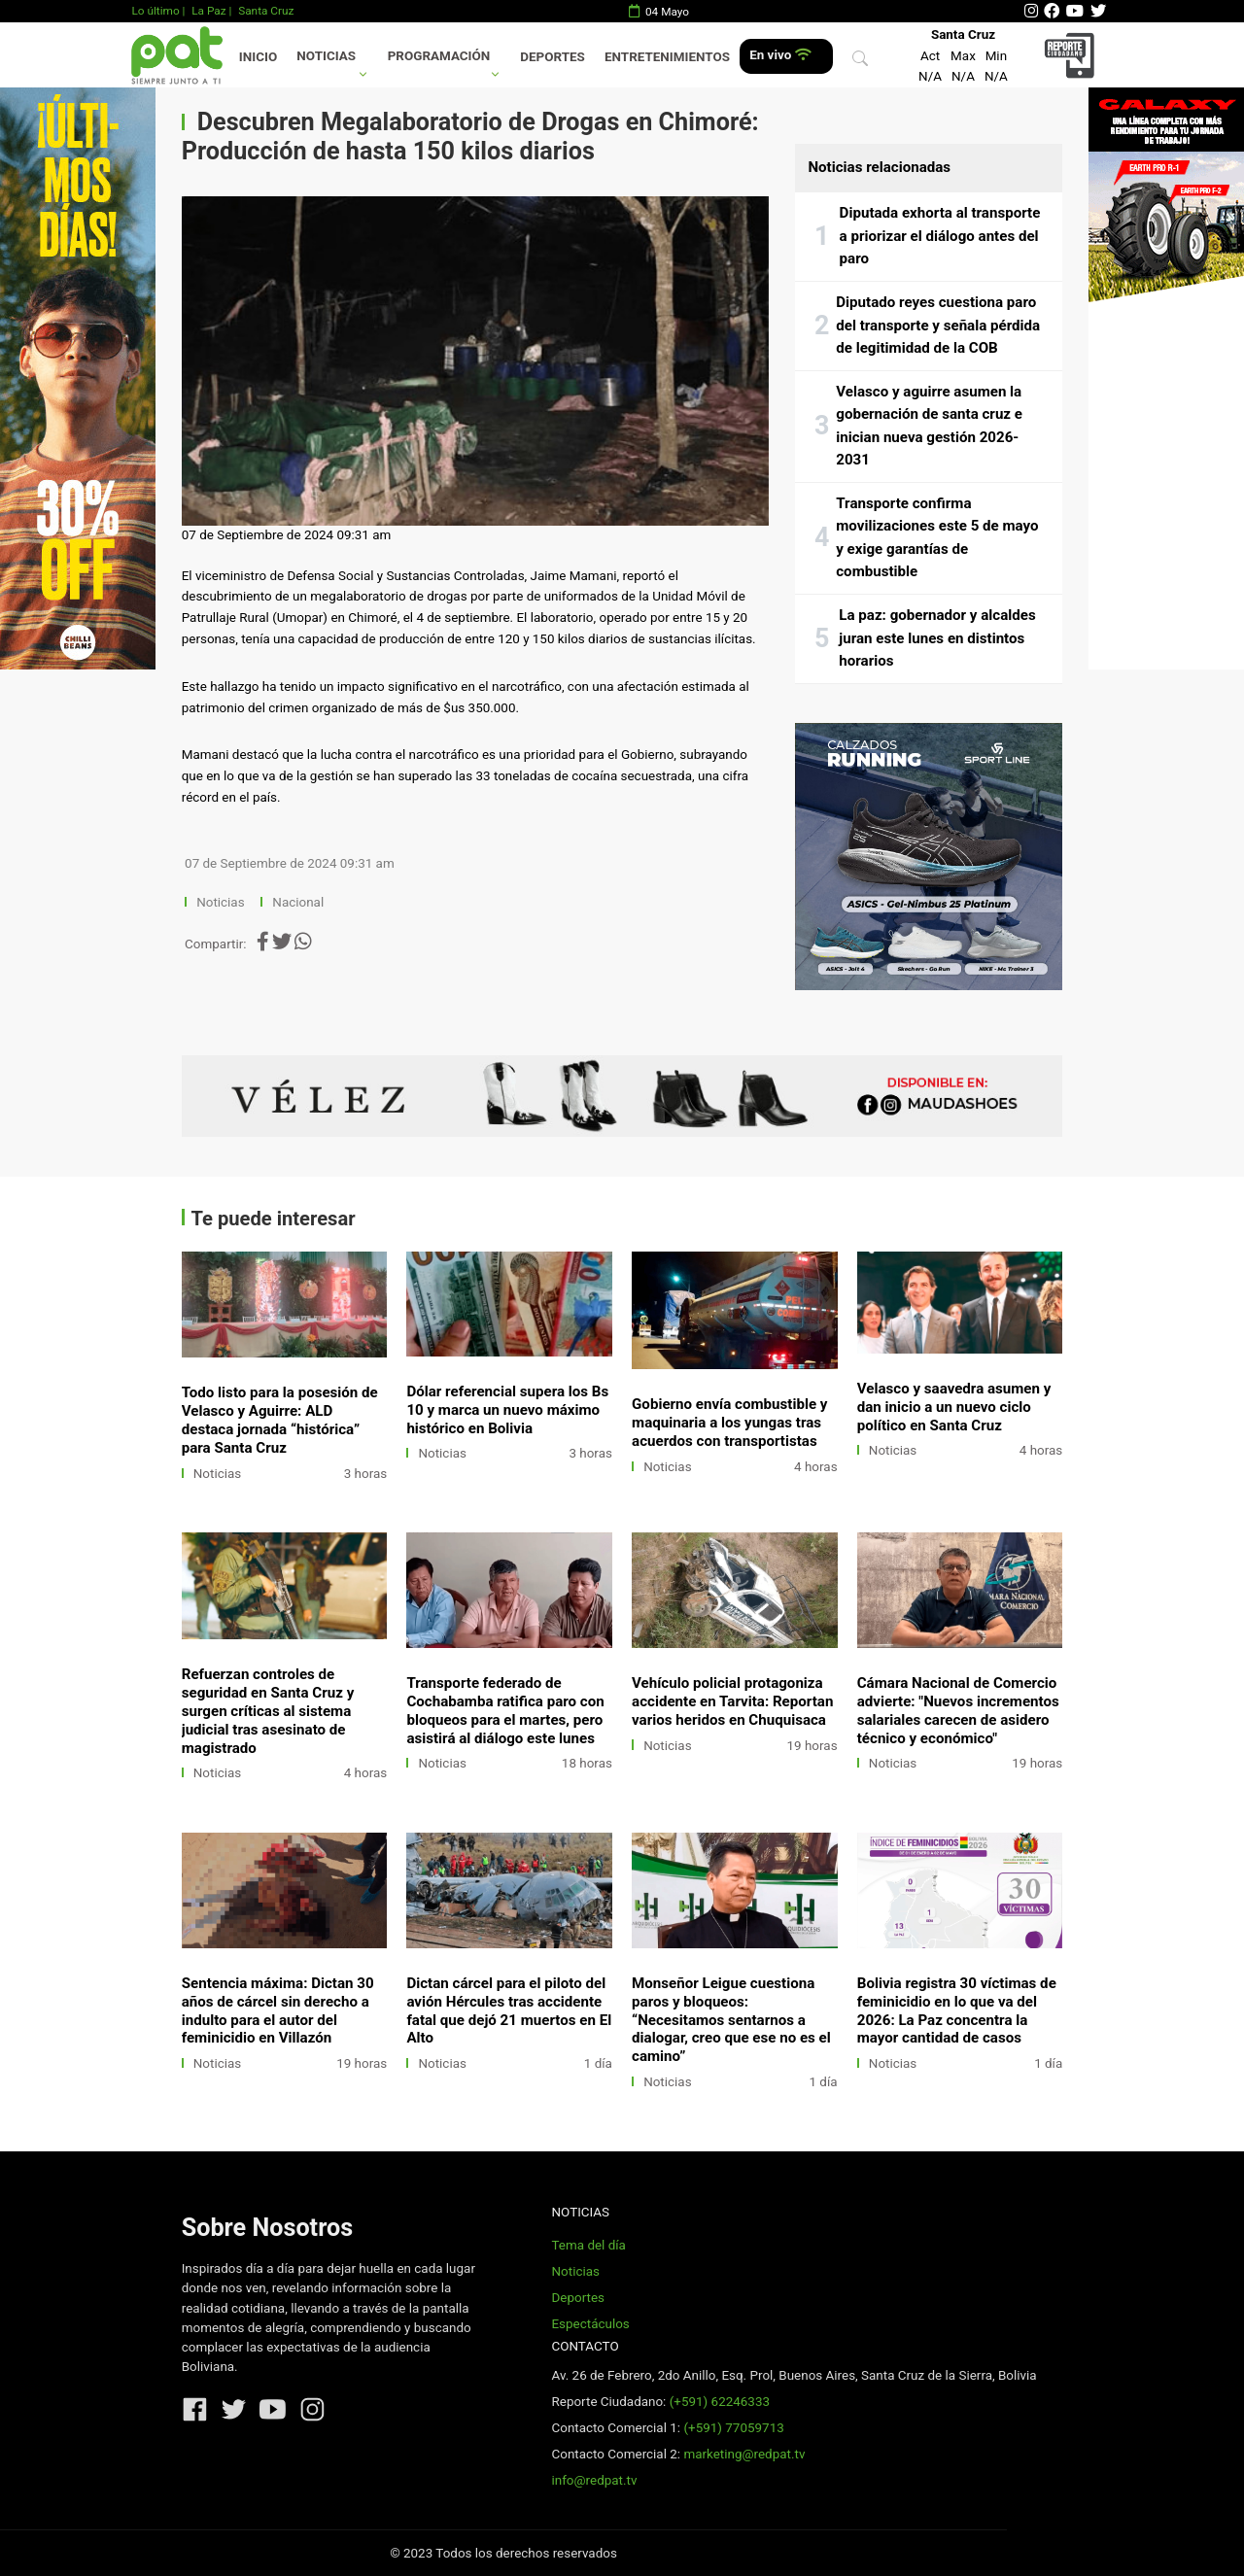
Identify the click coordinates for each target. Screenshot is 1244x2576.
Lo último (155, 10)
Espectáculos (590, 2324)
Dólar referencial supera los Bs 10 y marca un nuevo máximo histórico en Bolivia (507, 1410)
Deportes (552, 57)
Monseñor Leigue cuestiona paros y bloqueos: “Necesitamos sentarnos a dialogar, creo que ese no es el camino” (731, 2020)
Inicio (258, 57)
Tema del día (588, 2245)
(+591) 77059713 (733, 2428)
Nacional (299, 902)
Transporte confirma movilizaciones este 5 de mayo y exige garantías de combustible (937, 538)
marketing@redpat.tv (744, 2454)
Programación (439, 56)
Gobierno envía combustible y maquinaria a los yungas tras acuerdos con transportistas (729, 1422)
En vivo (780, 55)
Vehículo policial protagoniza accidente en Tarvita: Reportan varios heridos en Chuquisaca (732, 1701)
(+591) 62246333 (720, 2401)
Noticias (326, 56)
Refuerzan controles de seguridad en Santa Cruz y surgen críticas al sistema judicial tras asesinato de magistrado (268, 1711)
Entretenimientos (667, 57)
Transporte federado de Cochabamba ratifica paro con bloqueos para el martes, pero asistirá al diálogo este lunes (505, 1710)
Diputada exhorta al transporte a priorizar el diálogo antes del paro (940, 235)
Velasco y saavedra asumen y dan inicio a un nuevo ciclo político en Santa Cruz (954, 1407)
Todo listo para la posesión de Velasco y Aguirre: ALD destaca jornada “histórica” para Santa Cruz (280, 1420)
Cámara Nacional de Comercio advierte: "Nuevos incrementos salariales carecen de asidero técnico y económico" (958, 1710)
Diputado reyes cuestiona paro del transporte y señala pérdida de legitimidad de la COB (938, 325)
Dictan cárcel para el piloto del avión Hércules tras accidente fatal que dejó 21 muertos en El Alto (508, 2011)
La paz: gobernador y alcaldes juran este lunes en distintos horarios (937, 638)
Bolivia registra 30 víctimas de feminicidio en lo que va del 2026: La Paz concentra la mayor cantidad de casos (956, 2011)
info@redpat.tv (594, 2480)
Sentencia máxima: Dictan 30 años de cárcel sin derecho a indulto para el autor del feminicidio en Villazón (278, 2011)
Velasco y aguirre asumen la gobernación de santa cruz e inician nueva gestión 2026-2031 (929, 426)
